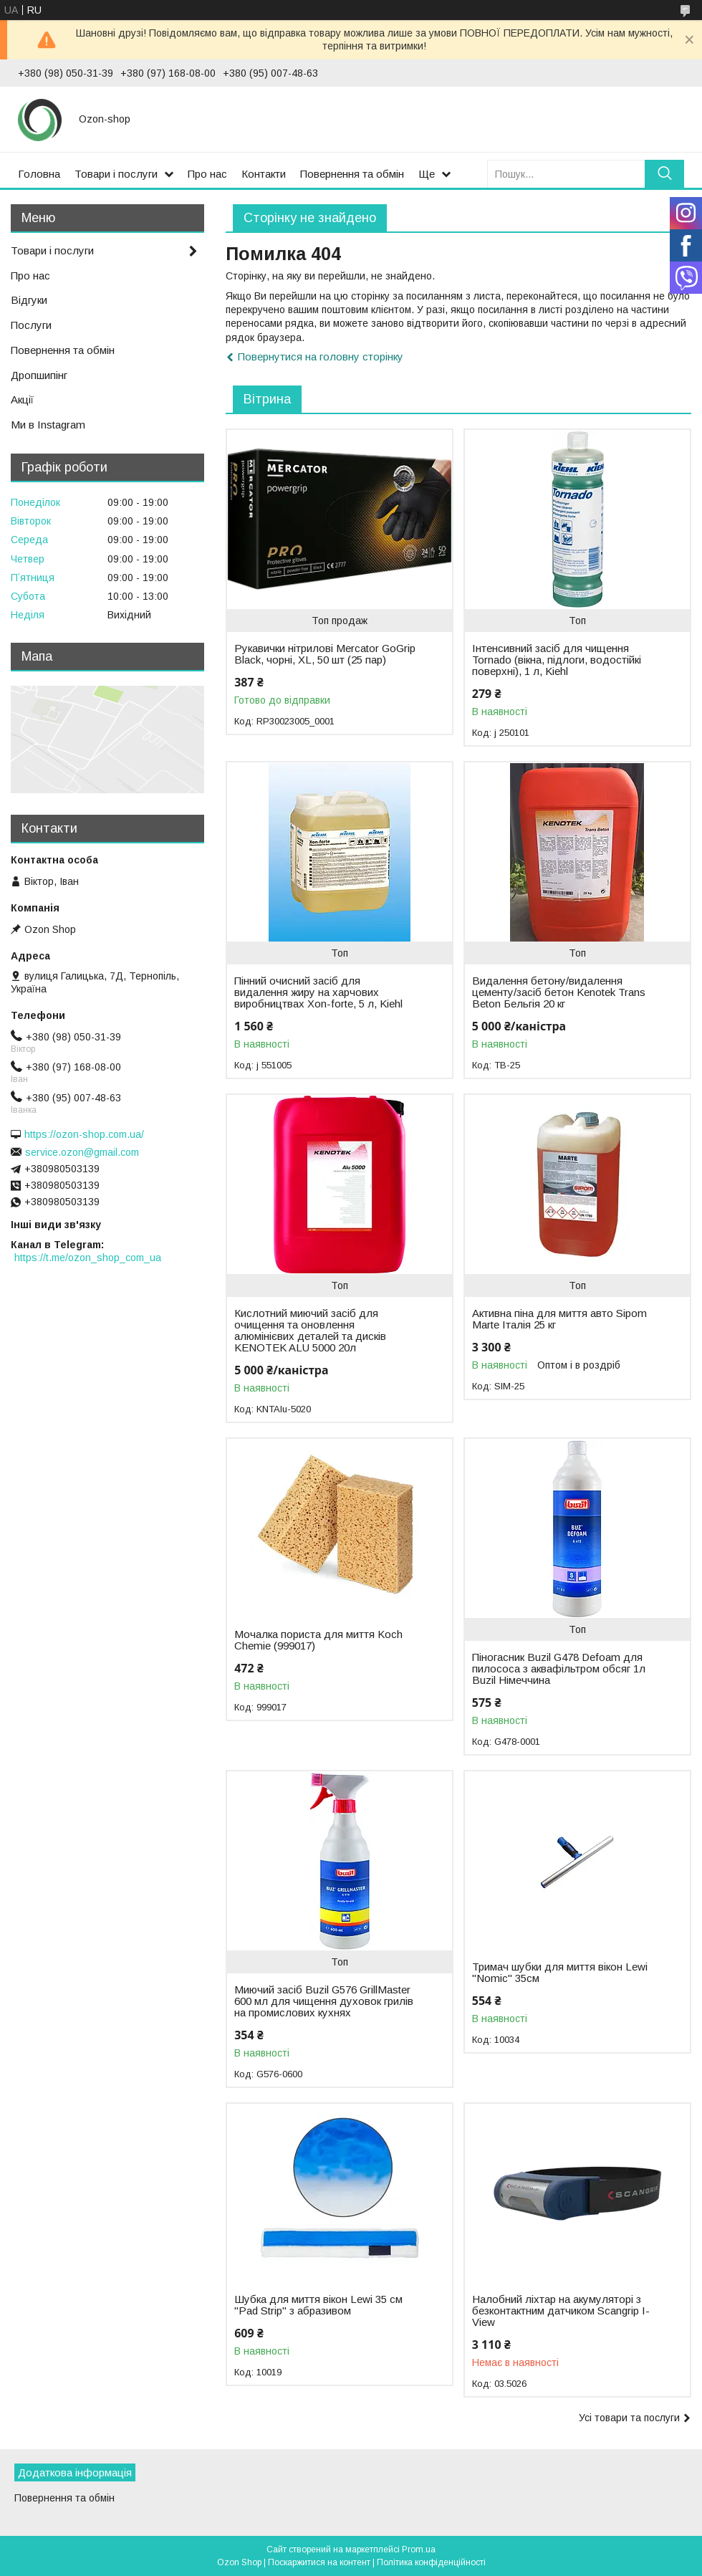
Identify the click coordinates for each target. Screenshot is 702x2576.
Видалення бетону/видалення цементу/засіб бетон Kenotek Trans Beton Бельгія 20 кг (558, 992)
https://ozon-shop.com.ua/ (84, 1134)
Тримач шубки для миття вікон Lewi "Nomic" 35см (560, 1972)
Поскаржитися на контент (319, 2562)
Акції (22, 399)
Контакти (263, 174)
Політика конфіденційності (431, 2562)
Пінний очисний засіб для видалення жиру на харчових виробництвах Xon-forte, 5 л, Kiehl (318, 992)
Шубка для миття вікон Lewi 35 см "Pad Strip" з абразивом (318, 2305)
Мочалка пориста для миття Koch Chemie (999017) (318, 1640)
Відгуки (29, 300)
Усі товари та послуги (629, 2417)
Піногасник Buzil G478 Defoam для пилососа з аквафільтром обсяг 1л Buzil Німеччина (558, 1669)
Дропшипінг (39, 375)
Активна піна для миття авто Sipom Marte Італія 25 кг (559, 1319)
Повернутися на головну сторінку (320, 356)
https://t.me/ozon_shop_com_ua (87, 1257)
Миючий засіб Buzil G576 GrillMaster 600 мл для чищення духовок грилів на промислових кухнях (323, 2001)
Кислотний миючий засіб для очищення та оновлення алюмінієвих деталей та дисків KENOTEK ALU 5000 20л (310, 1331)
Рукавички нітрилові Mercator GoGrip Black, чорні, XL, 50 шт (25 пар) (324, 654)
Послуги (31, 325)
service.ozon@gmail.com (82, 1152)
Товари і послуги (116, 174)
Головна (39, 174)
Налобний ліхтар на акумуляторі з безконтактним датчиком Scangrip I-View (561, 2311)
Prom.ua (419, 2549)
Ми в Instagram (48, 424)
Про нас (207, 174)
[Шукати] (664, 174)
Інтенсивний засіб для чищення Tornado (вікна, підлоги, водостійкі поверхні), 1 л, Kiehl (556, 660)
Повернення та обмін (352, 174)
